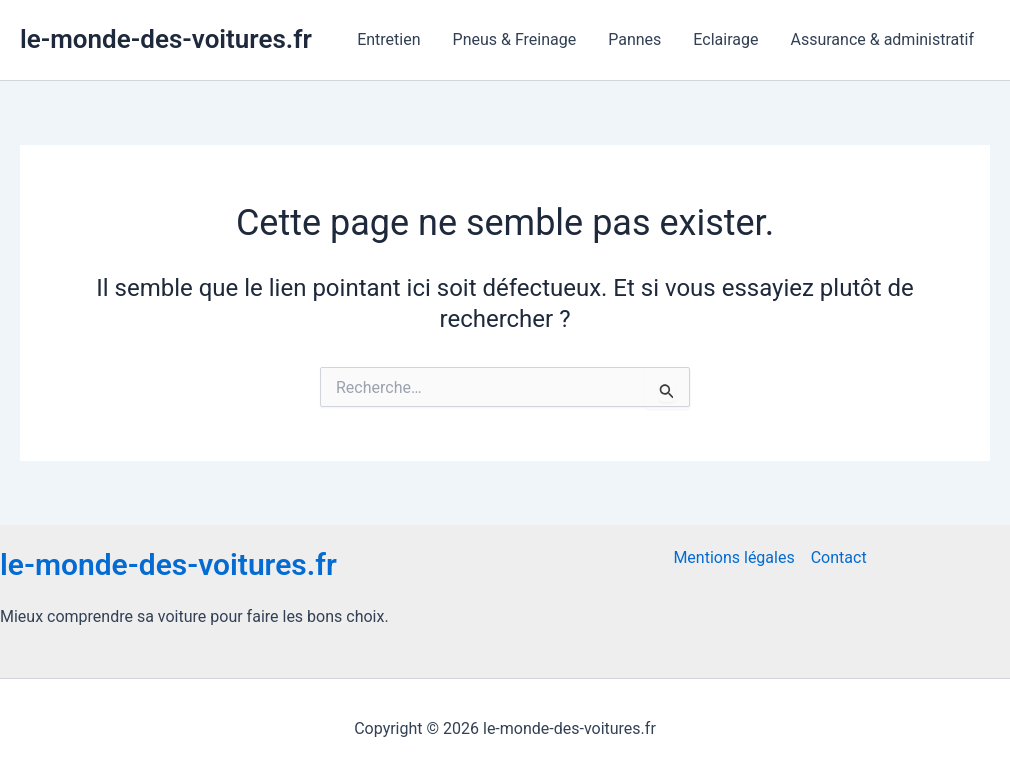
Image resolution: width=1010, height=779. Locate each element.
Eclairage (725, 39)
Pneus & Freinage (515, 39)
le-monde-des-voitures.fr (166, 39)
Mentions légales (733, 557)
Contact (839, 557)
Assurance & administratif (882, 39)
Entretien (388, 39)
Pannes (634, 39)
